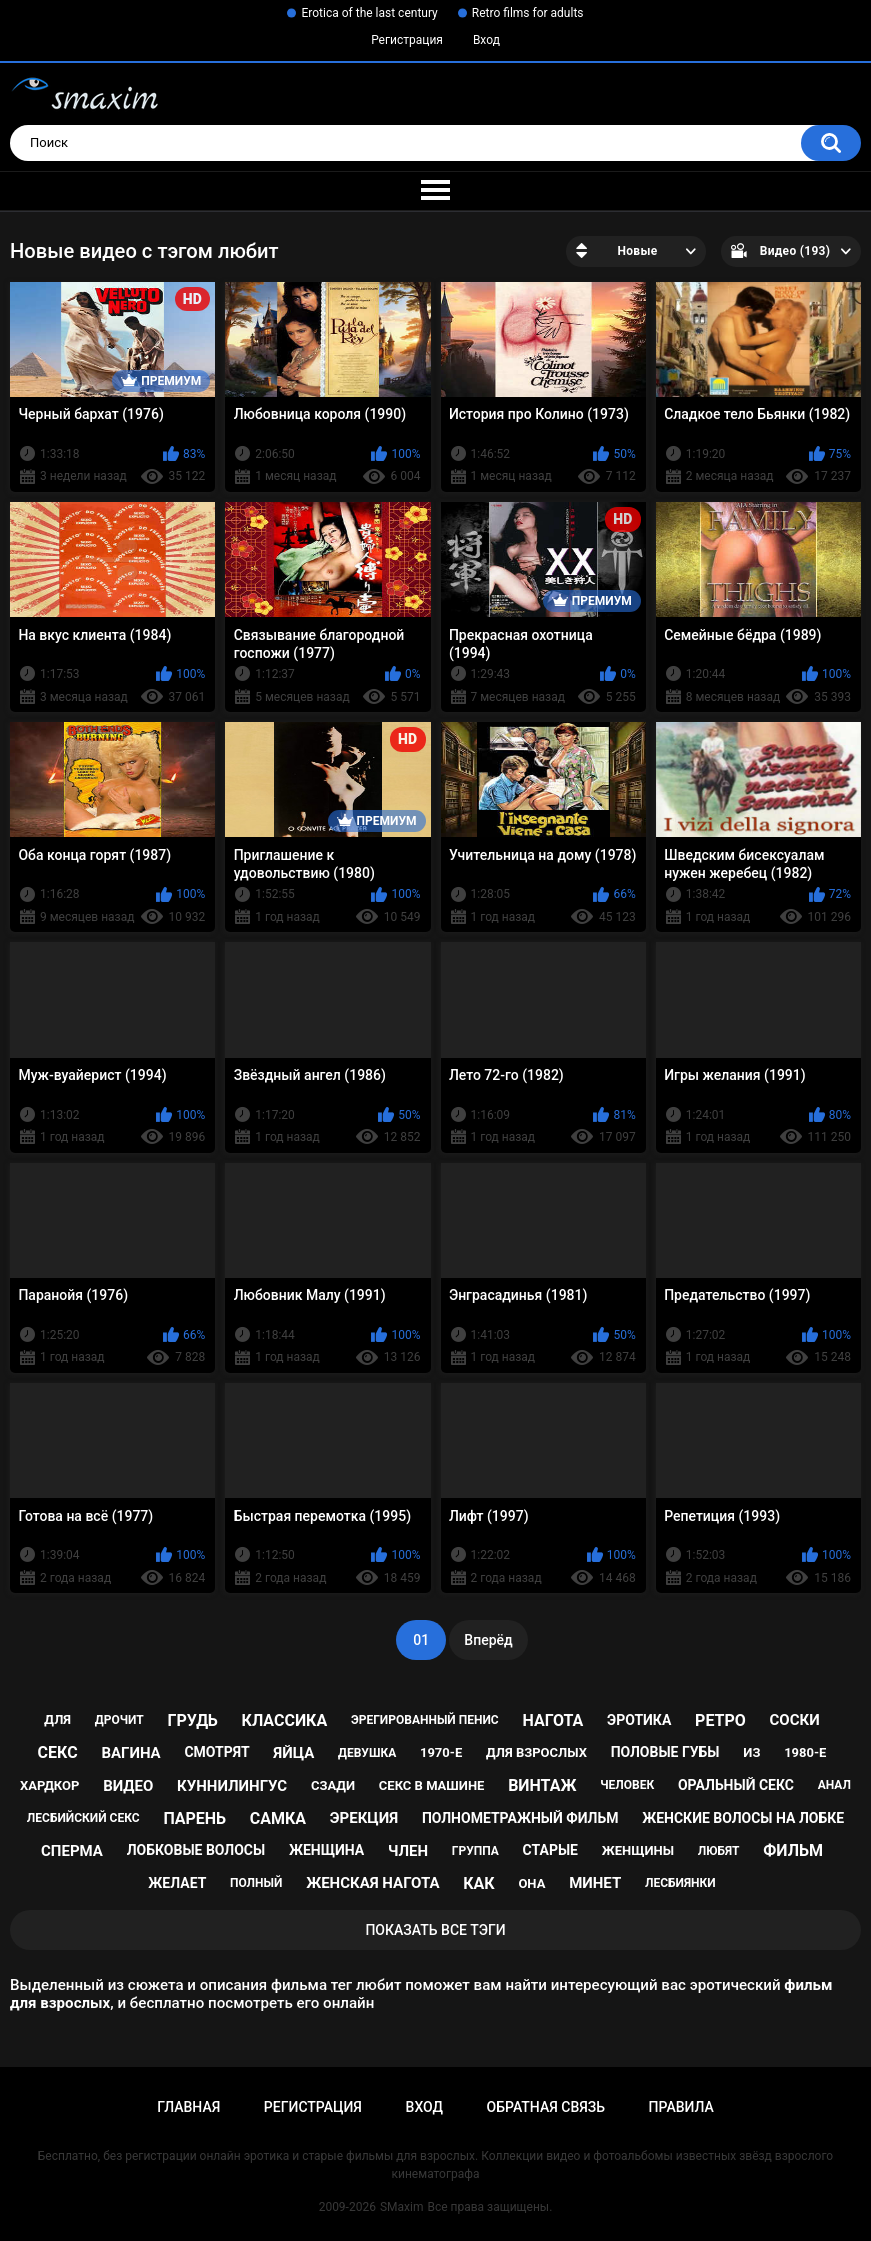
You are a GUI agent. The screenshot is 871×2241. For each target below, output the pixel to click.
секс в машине (432, 1785)
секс (58, 1752)
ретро (720, 1720)
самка (278, 1818)
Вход (486, 40)
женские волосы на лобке (743, 1818)
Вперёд (488, 1640)
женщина (326, 1850)
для (57, 1719)
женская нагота (372, 1883)
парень (194, 1818)
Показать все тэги (435, 1930)
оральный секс (736, 1785)
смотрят (216, 1752)
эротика (639, 1720)
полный (256, 1883)
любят (719, 1851)
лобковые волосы (196, 1850)
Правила (681, 2107)
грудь (192, 1720)
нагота (552, 1720)
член (408, 1851)
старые (550, 1850)
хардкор (49, 1785)
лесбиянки (680, 1883)
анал (834, 1785)
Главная (188, 2107)
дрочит (119, 1720)
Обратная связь (546, 2107)
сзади (333, 1785)
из (751, 1752)
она (531, 1883)
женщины (638, 1850)
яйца (293, 1753)
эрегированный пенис (425, 1720)
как (478, 1883)
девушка (367, 1753)
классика (285, 1720)
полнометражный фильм (520, 1818)
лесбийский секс (83, 1818)
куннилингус (232, 1786)
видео (128, 1786)
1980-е (805, 1752)
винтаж (542, 1785)
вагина (130, 1753)
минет (595, 1883)
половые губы (665, 1752)
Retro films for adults (528, 13)
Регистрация (407, 40)
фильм (793, 1850)
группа (475, 1851)
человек (627, 1785)
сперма (72, 1851)
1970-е (441, 1752)
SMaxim (402, 2207)
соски (795, 1720)
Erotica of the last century (369, 13)
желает (177, 1883)
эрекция (364, 1818)
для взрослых (536, 1752)
